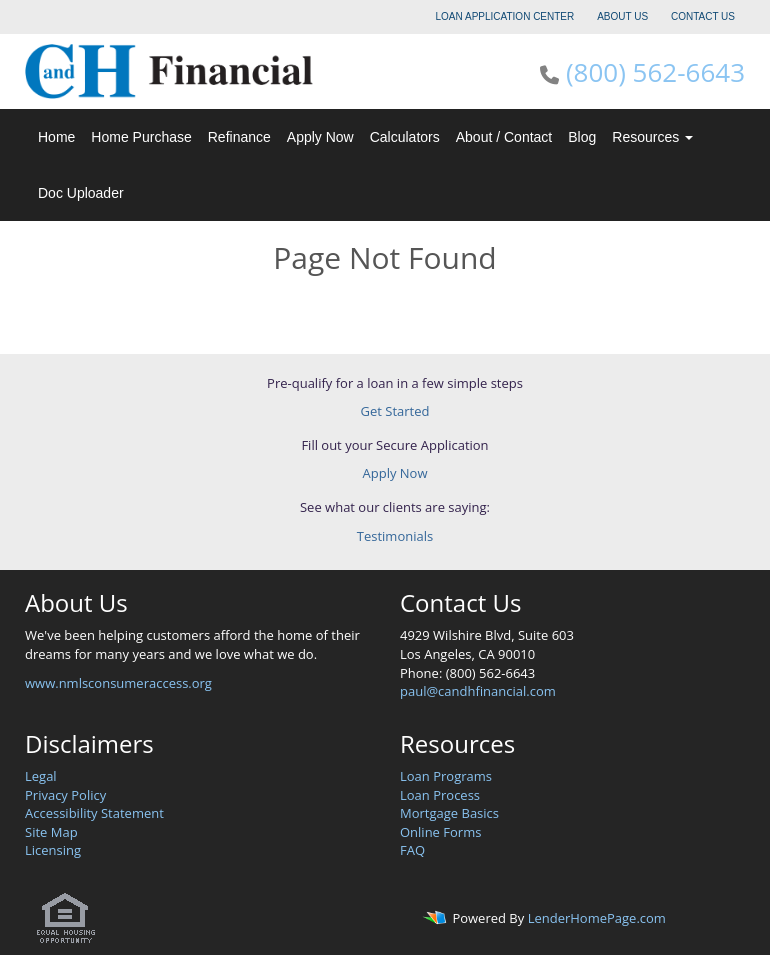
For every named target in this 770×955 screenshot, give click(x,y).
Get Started (395, 411)
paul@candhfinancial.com (478, 691)
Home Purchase (141, 137)
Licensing (53, 850)
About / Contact (504, 137)
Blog (582, 137)
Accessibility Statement (94, 813)
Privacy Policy (65, 795)
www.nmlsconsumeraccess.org (118, 683)
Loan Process (440, 795)
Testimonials (395, 536)
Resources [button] (652, 137)
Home (56, 137)
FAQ (412, 850)
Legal (41, 776)
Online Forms (440, 832)
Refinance (239, 137)
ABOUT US (622, 16)
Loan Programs (446, 776)
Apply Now (320, 137)
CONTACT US (703, 16)
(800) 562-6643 (655, 72)
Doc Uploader (81, 193)
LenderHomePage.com (597, 918)
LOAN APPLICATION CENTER (505, 16)
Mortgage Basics (449, 813)
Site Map (51, 832)
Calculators (405, 137)
